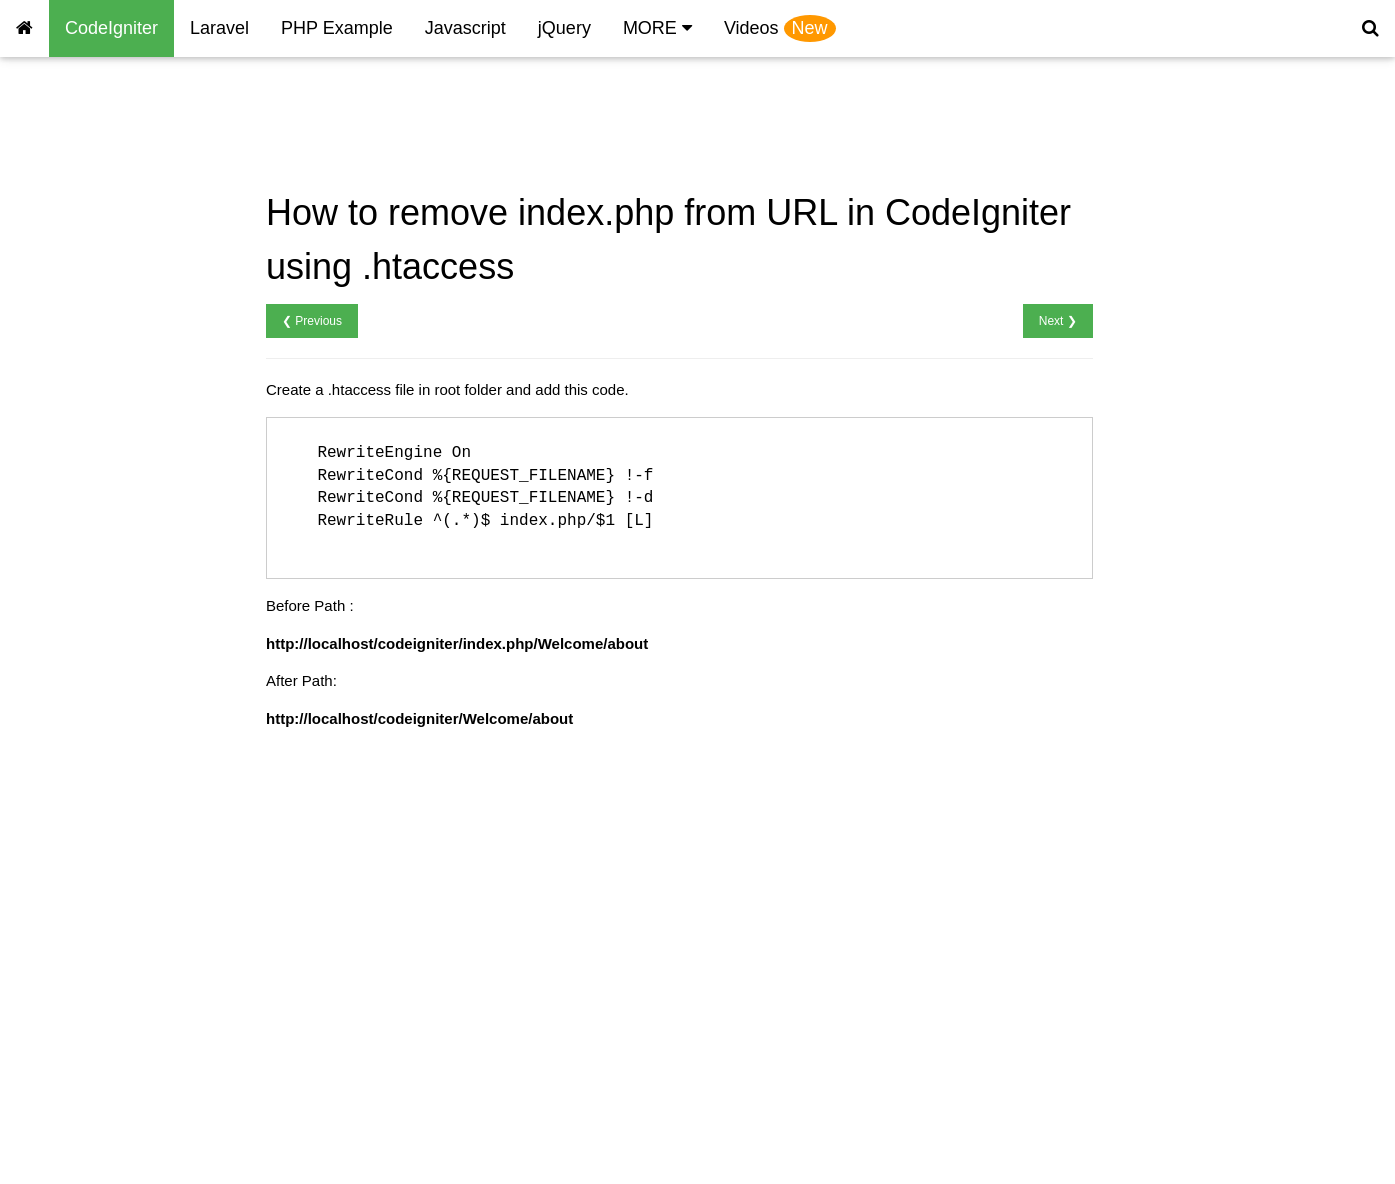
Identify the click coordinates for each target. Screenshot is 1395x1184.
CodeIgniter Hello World (95, 205)
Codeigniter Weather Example (116, 1071)
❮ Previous (312, 321)
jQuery (564, 28)
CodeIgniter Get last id (90, 513)
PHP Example (337, 28)
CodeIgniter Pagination (92, 940)
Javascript (465, 28)
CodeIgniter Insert (75, 399)
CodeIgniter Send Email (95, 826)
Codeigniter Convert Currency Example (115, 1111)
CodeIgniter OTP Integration (109, 883)
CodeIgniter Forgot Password (113, 627)
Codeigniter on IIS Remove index (106, 1032)
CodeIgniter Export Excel (99, 741)
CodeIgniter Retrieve (85, 427)
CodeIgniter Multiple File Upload (122, 684)
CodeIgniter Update (81, 456)
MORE (657, 28)
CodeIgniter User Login (93, 570)
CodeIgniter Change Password (118, 598)
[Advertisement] (646, 124)
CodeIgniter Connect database (117, 319)
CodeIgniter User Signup (98, 541)
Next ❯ (1058, 321)
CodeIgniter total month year (110, 912)
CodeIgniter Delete (78, 484)
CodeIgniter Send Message (107, 855)
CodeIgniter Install (76, 177)
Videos (780, 28)
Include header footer (87, 262)
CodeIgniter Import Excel (98, 712)
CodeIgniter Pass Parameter (110, 798)
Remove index (64, 234)
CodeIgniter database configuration (87, 360)
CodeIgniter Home (77, 120)
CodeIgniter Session (83, 291)
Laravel (219, 28)
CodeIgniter (111, 28)
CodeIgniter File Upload (95, 655)
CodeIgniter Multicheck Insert (113, 769)
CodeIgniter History (80, 148)
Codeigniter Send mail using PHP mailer (110, 981)
